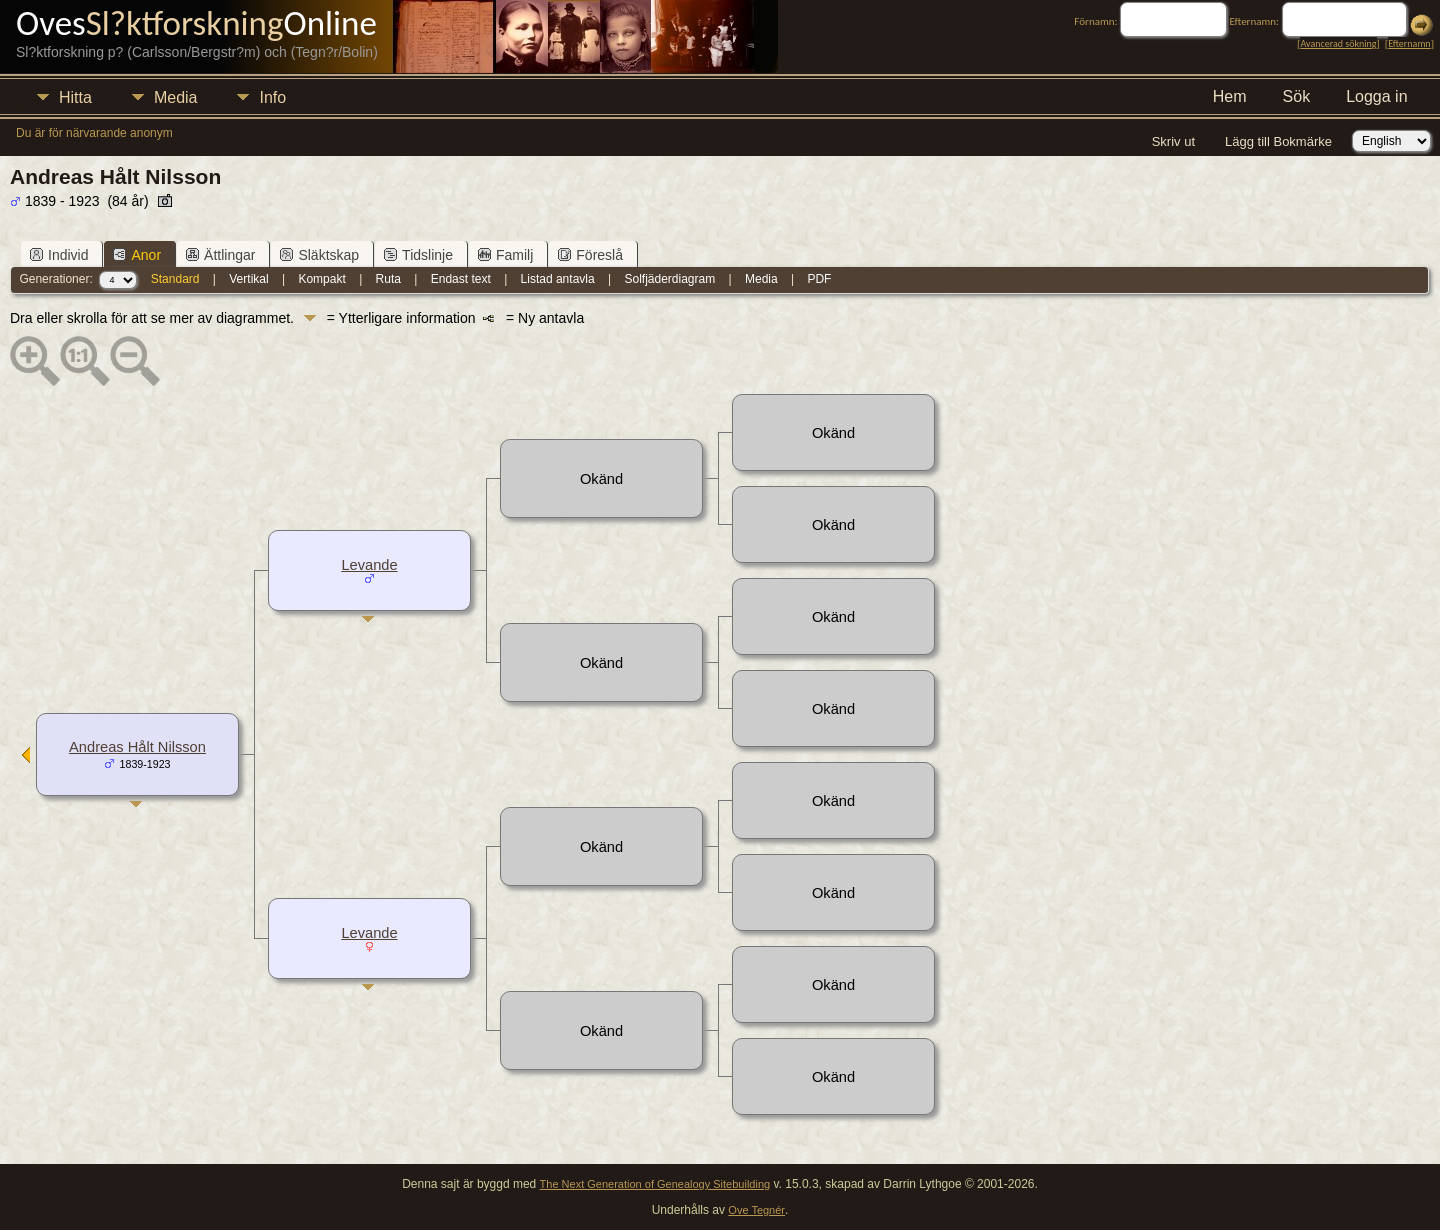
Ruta (388, 279)
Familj (505, 255)
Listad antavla (558, 279)
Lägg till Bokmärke (1278, 141)
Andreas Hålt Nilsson (137, 747)
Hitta (75, 97)
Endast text (461, 279)
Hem (1230, 96)
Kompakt (321, 279)
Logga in (1376, 96)
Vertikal (248, 279)
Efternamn (1409, 43)
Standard (175, 279)
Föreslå (590, 255)
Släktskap (319, 255)
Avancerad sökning (1338, 43)
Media (176, 97)
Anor (137, 255)
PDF (819, 279)
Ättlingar (220, 255)
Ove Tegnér (756, 1210)
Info (272, 97)
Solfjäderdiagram (669, 279)
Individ (59, 255)
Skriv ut (1173, 141)
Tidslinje (418, 255)
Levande (369, 565)
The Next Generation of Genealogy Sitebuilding (655, 1184)
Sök (1297, 96)
